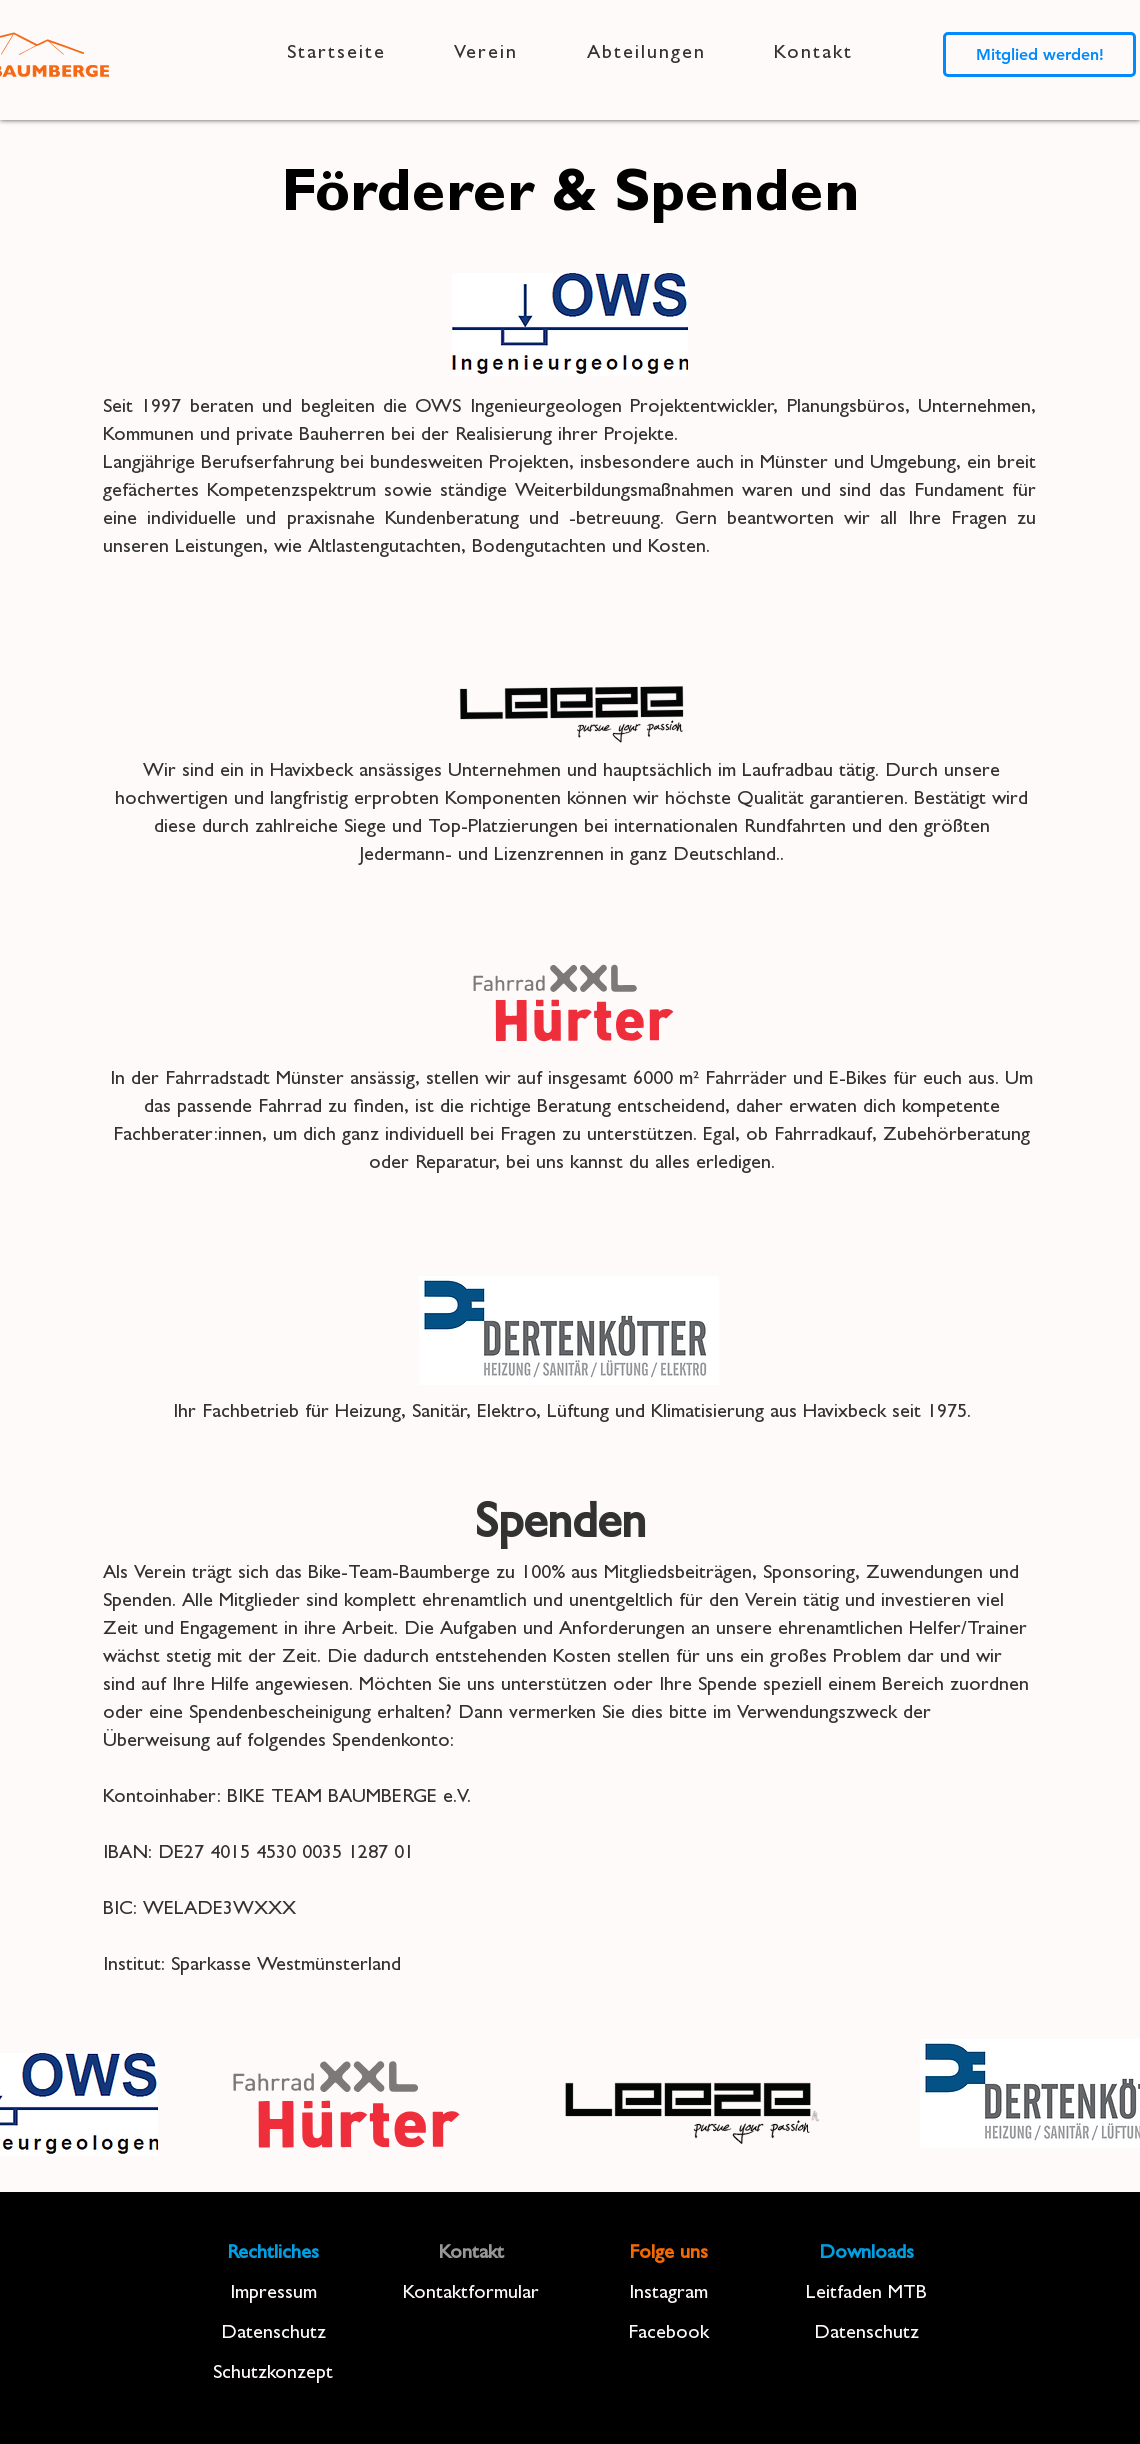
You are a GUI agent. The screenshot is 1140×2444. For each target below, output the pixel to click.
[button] (486, 54)
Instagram (668, 2294)
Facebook (668, 2334)
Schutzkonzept (273, 2374)
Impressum (273, 2294)
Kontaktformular (471, 2294)
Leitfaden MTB (866, 2294)
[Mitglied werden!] (1039, 54)
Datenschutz (273, 2334)
